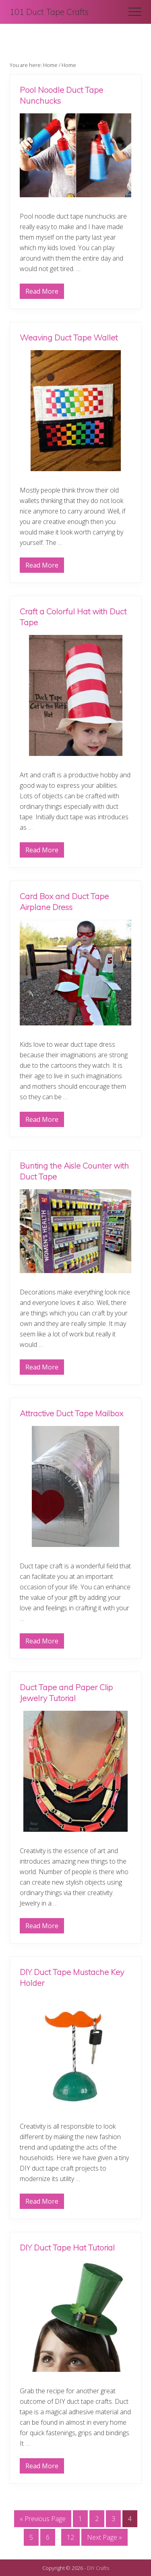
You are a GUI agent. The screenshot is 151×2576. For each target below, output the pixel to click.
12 (70, 2539)
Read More (41, 293)
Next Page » (104, 2539)
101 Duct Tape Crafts (49, 12)
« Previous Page (43, 2520)
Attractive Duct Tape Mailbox (71, 1413)
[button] (135, 12)
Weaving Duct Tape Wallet (69, 337)
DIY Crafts (98, 2568)
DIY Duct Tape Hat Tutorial (67, 2247)
